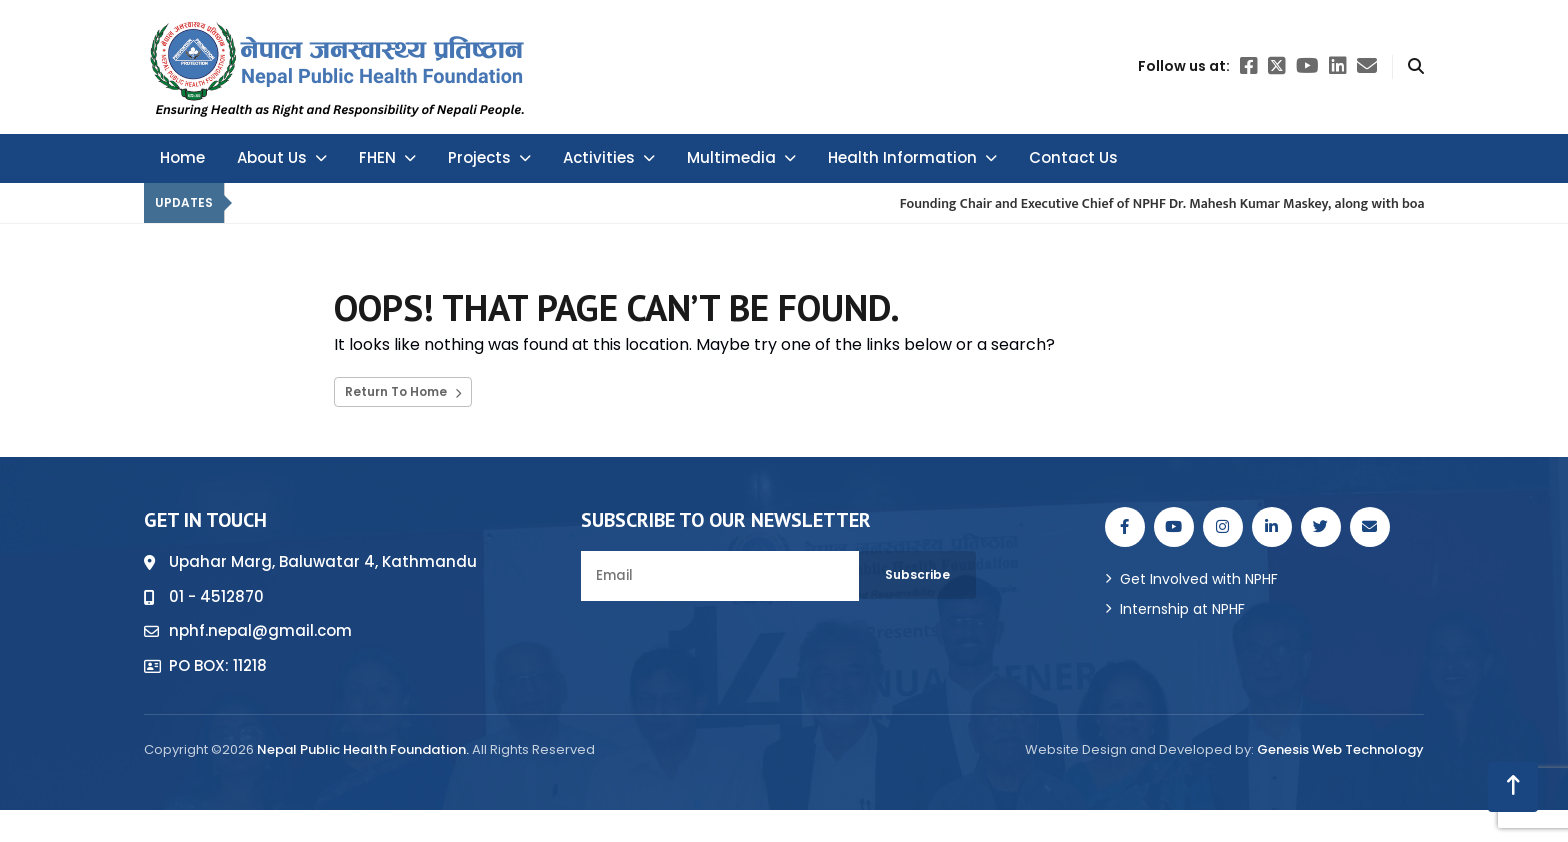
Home (182, 157)
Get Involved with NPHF (1199, 579)
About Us (282, 157)
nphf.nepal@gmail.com (260, 630)
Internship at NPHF (1182, 609)
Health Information (912, 157)
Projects (489, 157)
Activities (609, 157)
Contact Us (1073, 157)
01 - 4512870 (216, 596)
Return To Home (403, 391)
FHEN (387, 157)
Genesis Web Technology (1340, 749)
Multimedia (741, 157)
